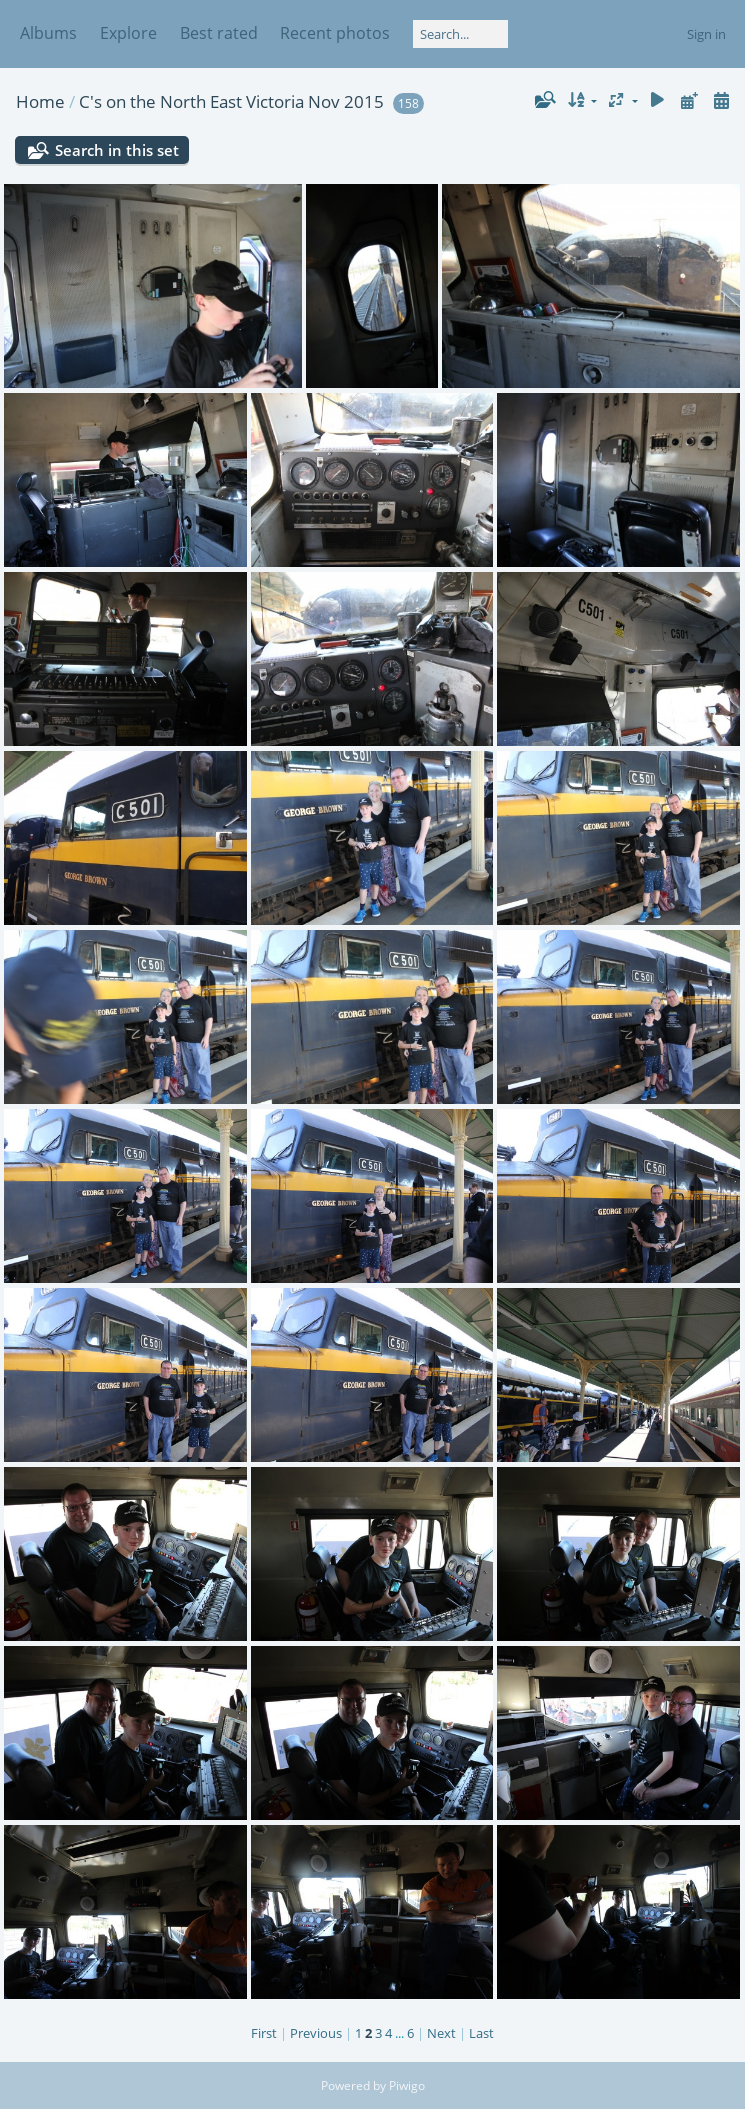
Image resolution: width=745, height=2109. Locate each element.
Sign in (706, 34)
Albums (48, 33)
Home (40, 101)
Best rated (219, 33)
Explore (128, 33)
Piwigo (407, 2085)
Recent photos (335, 33)
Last (481, 2033)
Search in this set (117, 150)
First (264, 2033)
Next (441, 2033)
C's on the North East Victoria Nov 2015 (231, 101)
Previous (316, 2033)
